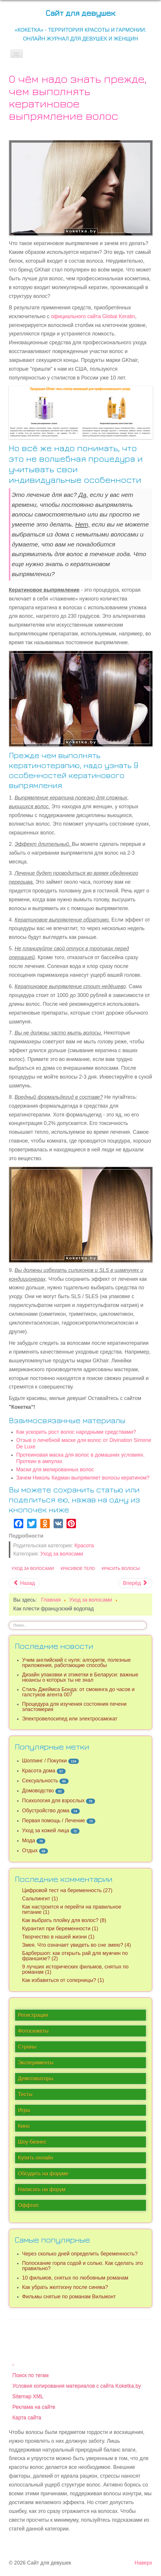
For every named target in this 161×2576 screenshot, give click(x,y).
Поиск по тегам (30, 2375)
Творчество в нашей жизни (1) (58, 1937)
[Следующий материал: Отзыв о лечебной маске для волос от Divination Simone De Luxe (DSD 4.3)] (135, 1583)
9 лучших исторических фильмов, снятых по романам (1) (75, 1969)
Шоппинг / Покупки (44, 1761)
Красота (84, 1545)
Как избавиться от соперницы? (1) (63, 1980)
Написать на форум (41, 2189)
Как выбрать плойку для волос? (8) (64, 1920)
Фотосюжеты (33, 2031)
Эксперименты (36, 2063)
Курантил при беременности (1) (60, 1928)
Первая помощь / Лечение (53, 1820)
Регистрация (33, 2015)
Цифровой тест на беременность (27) (67, 1890)
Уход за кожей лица (45, 1830)
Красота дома (38, 1771)
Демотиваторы (35, 2078)
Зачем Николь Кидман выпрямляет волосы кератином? (83, 1478)
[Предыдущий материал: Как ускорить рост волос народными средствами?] (24, 1583)
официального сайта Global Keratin (93, 316)
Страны (27, 2047)
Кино (24, 2126)
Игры (24, 2110)
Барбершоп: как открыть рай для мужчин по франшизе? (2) (75, 1955)
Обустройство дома (45, 1811)
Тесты (25, 2094)
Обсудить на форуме (43, 2174)
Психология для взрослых (53, 1801)
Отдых (30, 1850)
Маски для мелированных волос (55, 1469)
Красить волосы (121, 1568)
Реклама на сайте (33, 2407)
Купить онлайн (35, 2158)
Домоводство (38, 1791)
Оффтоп (28, 2205)
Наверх (143, 2563)
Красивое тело (78, 1568)
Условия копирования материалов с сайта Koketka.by (76, 2386)
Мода (28, 1840)
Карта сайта (26, 2417)
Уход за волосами (61, 1554)
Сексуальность (40, 1781)
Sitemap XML (28, 2396)
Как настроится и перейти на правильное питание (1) (71, 1909)
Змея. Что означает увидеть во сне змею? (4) (76, 1945)
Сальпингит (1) (40, 1899)
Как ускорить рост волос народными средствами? (76, 1432)
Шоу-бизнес (32, 2142)
